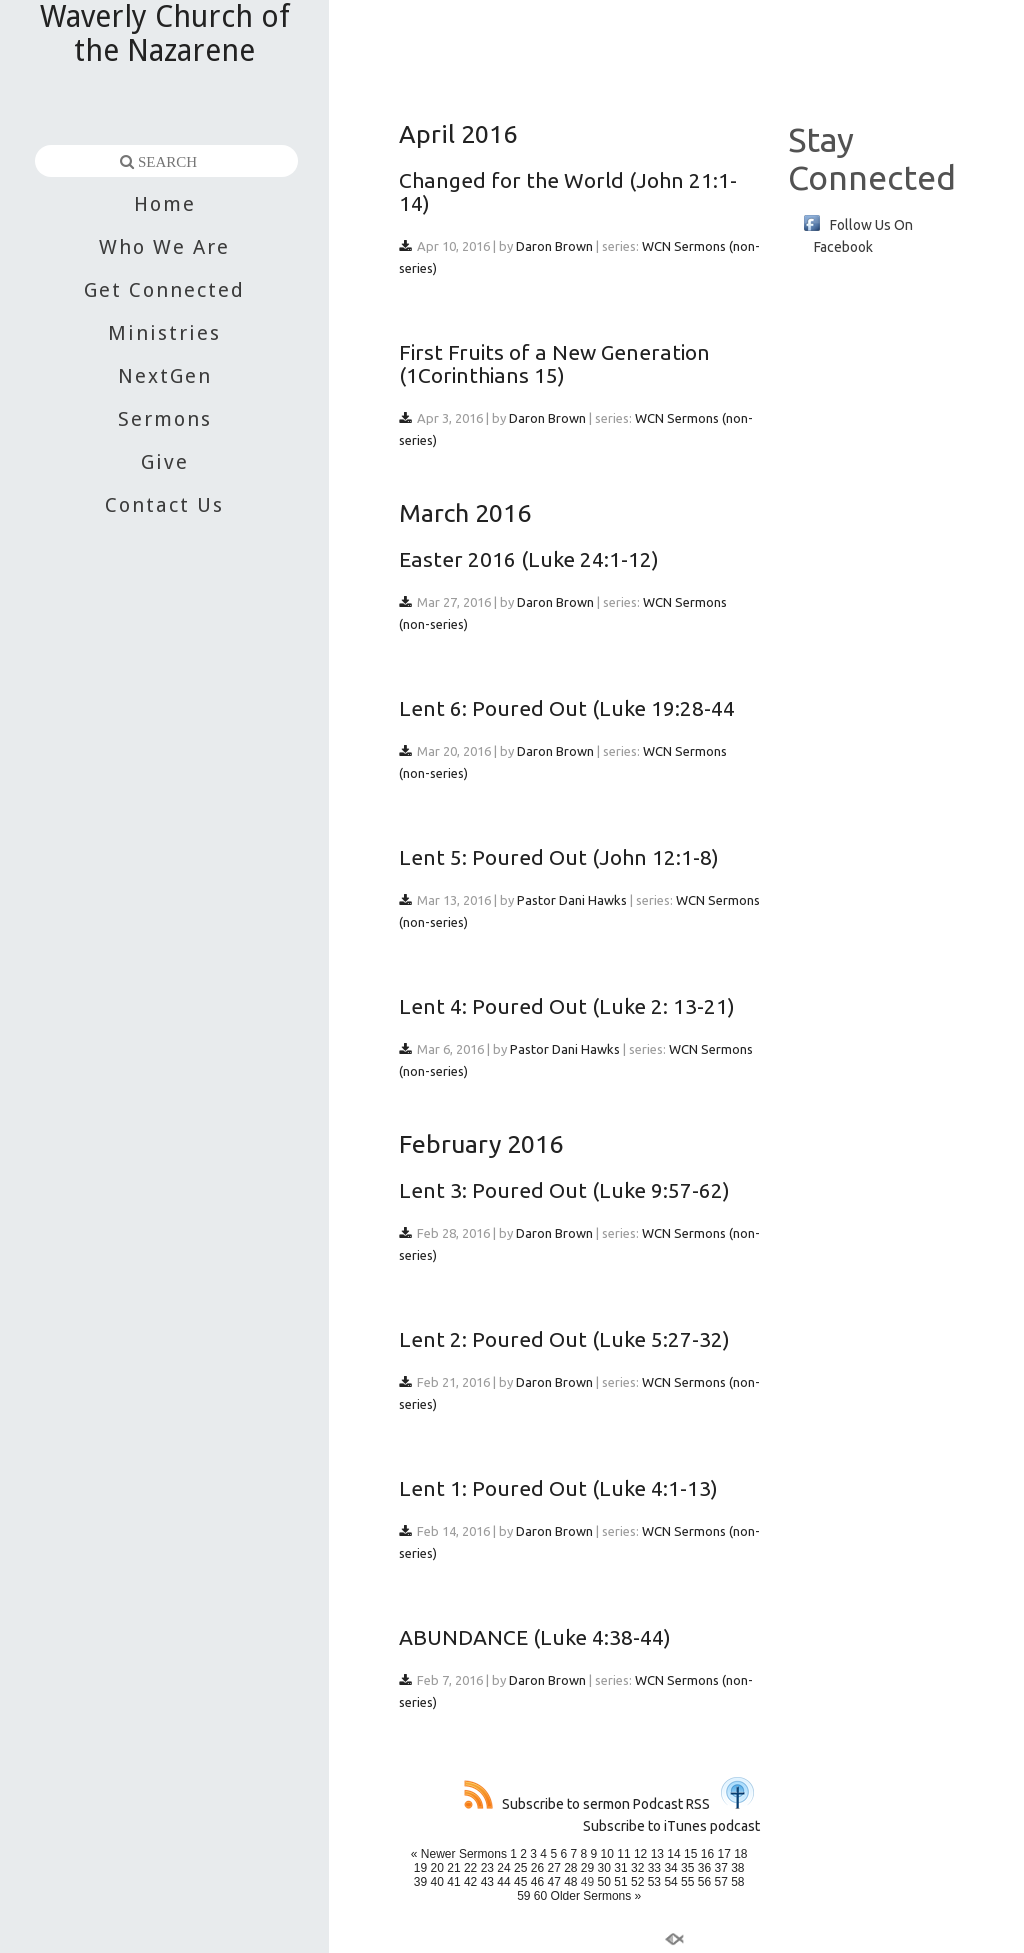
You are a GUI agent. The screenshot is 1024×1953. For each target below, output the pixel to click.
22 (470, 1868)
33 (654, 1868)
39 (420, 1882)
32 (637, 1868)
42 (470, 1882)
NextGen (165, 376)
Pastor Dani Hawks (572, 900)
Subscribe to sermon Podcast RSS (587, 1804)
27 (553, 1868)
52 (637, 1882)
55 (687, 1882)
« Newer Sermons (459, 1854)
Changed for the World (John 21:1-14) (568, 191)
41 (453, 1882)
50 (604, 1882)
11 (623, 1854)
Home (165, 204)
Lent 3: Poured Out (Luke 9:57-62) (564, 1190)
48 (570, 1882)
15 (690, 1854)
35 (687, 1868)
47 (553, 1882)
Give (165, 462)
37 (720, 1868)
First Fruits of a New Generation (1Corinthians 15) (554, 363)
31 (620, 1868)
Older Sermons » (596, 1896)
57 (720, 1882)
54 (670, 1882)
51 (620, 1882)
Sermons (165, 419)
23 (487, 1868)
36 (704, 1868)
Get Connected (164, 290)
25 (520, 1868)
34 (670, 1868)
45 (520, 1882)
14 (673, 1854)
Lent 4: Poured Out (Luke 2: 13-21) (567, 1006)
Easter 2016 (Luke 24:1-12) (529, 559)
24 (503, 1868)
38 (737, 1868)
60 (540, 1896)
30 (604, 1868)
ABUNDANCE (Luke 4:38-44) (535, 1637)
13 (657, 1854)
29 (587, 1868)
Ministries (164, 333)
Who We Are (164, 247)
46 (537, 1882)
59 (523, 1896)
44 (503, 1882)
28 (570, 1868)
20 (437, 1868)
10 (607, 1854)
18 (740, 1854)
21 (453, 1868)
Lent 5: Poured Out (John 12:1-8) (559, 857)
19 (420, 1868)
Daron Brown (554, 246)
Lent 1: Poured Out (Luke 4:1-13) (558, 1488)
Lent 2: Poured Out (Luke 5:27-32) (564, 1339)
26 (537, 1868)
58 (737, 1882)
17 (723, 1854)
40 (437, 1882)
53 (654, 1882)
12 (640, 1854)
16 (707, 1854)
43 (487, 1882)
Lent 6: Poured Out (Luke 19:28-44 (567, 708)
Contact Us (164, 505)
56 (704, 1882)
